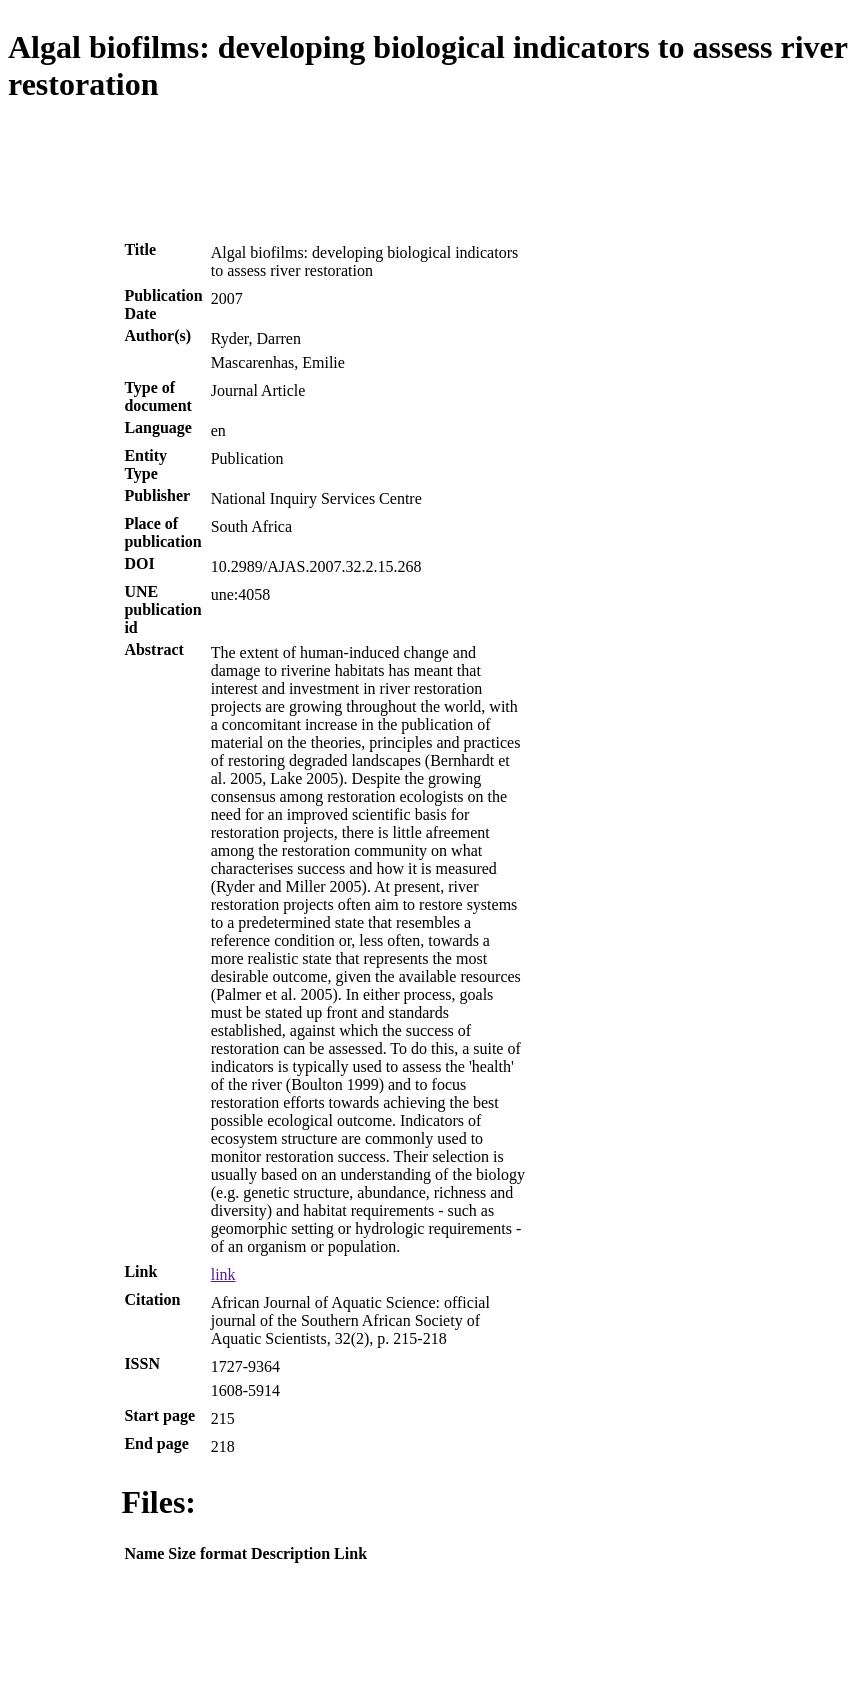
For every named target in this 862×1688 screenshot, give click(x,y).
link (223, 1274)
